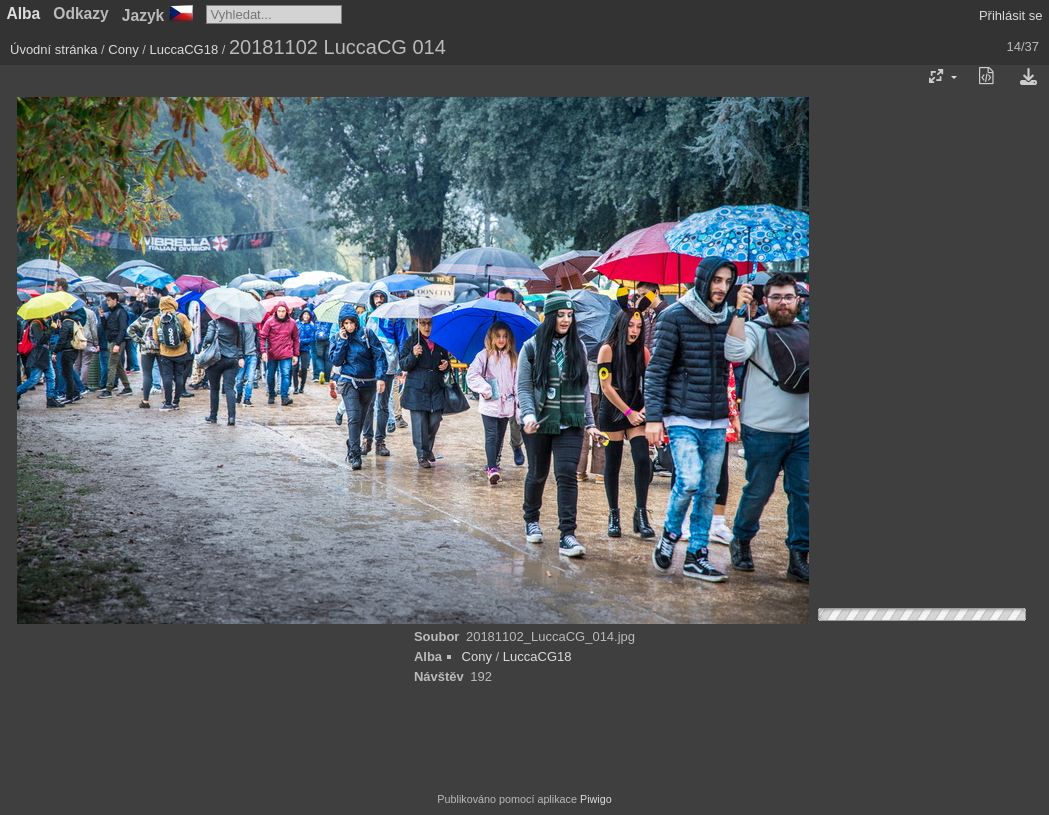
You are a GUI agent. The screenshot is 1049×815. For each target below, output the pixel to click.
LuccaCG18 (183, 49)
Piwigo (596, 799)
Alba (24, 13)
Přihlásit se (1011, 15)
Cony (123, 49)
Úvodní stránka (53, 49)
